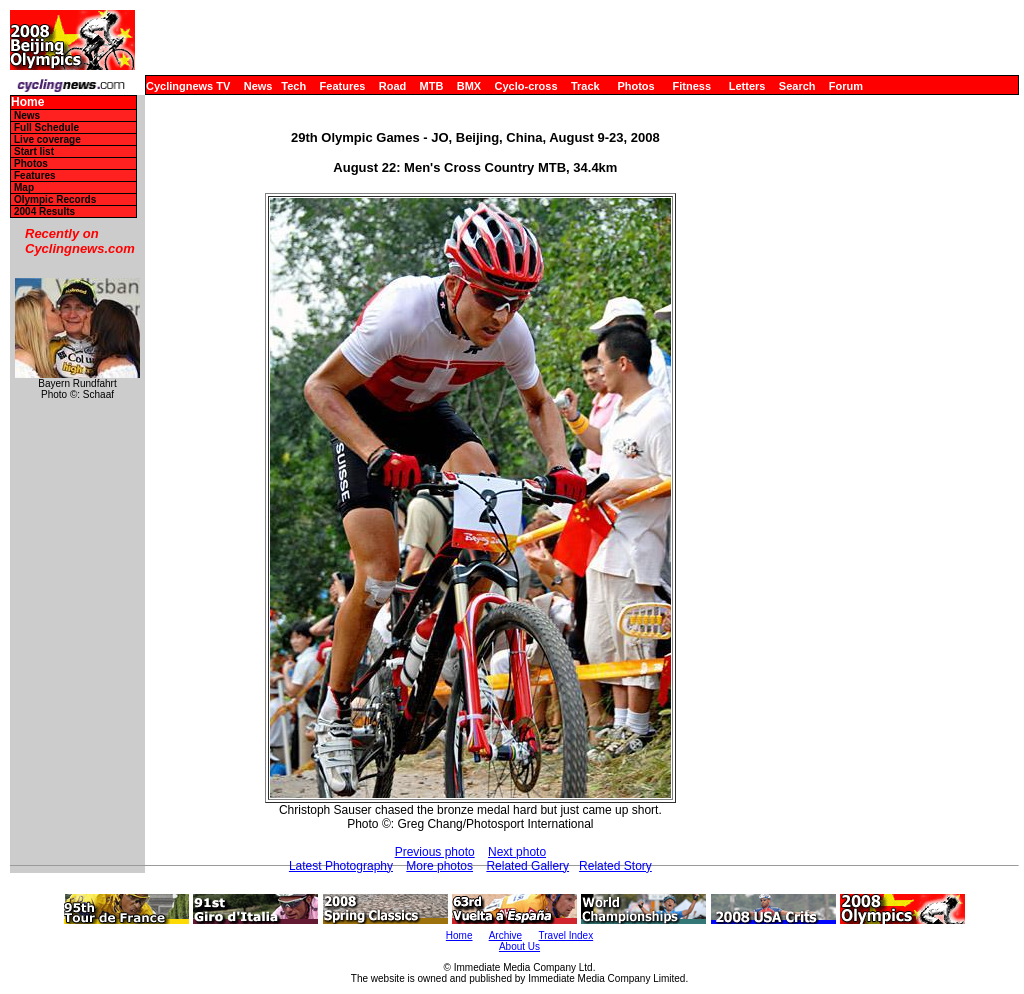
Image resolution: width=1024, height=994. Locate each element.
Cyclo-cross (526, 86)
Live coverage (47, 139)
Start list (34, 151)
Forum (846, 86)
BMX (469, 86)
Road (393, 86)
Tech (293, 86)
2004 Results (44, 211)
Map (24, 187)
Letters (747, 86)
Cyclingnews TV (188, 86)
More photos (439, 866)
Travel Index (566, 935)
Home (27, 102)
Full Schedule (46, 127)
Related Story (615, 866)
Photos (635, 86)
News (258, 86)
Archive (505, 935)
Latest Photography (341, 866)
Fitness (691, 86)
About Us (519, 946)
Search (797, 86)
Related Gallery (527, 866)
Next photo (517, 852)
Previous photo (435, 852)
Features (343, 86)
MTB (432, 86)
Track (585, 86)
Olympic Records (55, 199)
